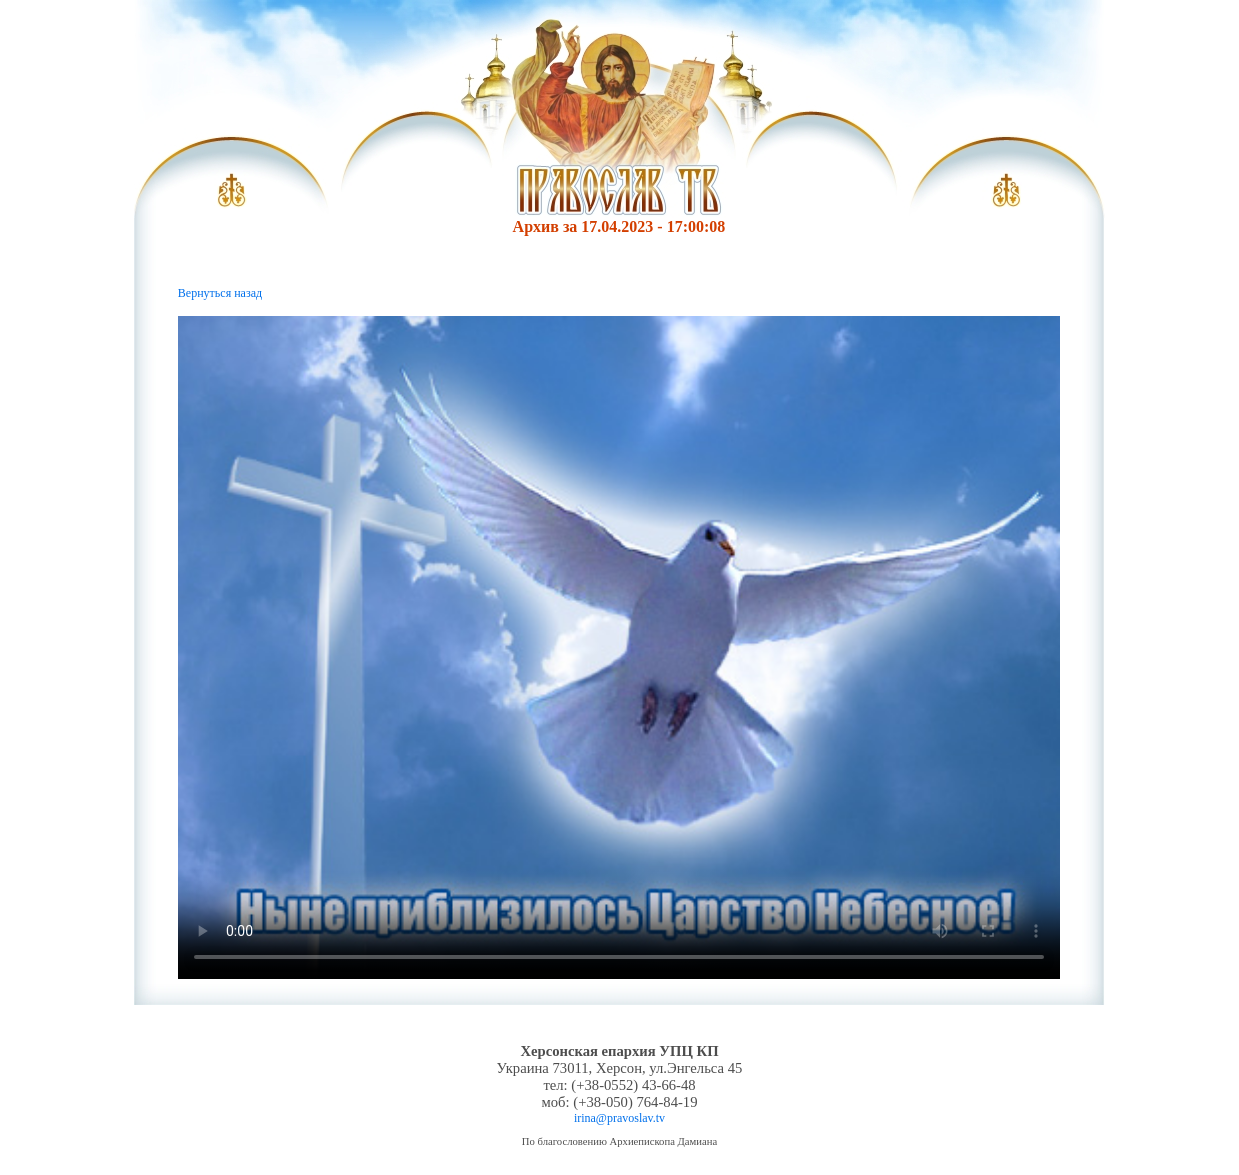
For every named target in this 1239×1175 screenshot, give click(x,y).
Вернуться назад (220, 293)
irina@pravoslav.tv (619, 1118)
